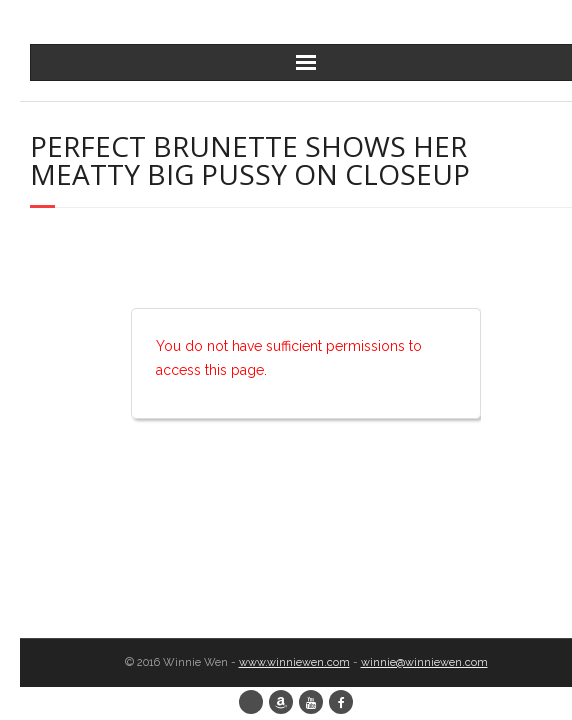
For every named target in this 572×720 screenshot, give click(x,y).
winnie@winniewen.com (424, 662)
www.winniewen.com (294, 662)
